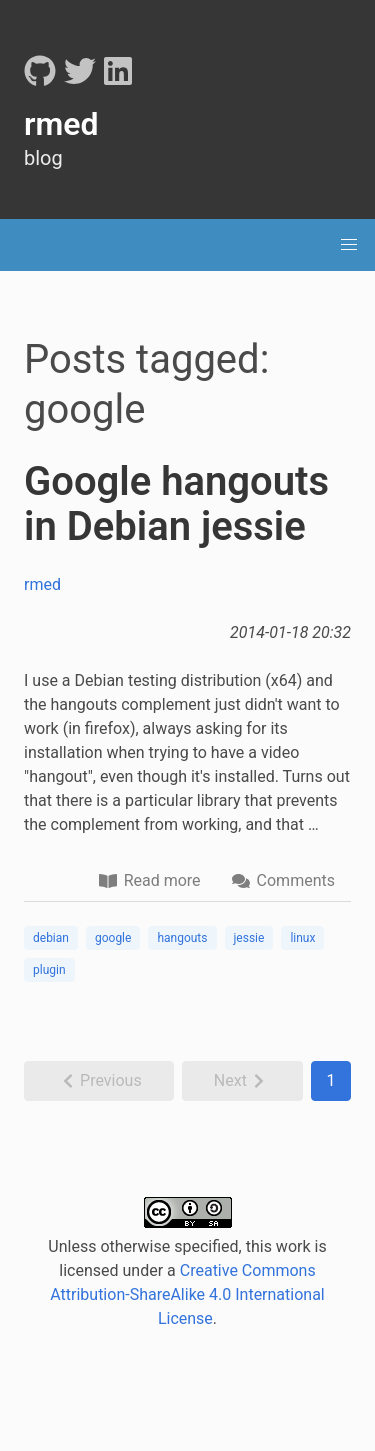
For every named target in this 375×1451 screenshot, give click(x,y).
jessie (249, 938)
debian (51, 938)
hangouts (182, 938)
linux (302, 938)
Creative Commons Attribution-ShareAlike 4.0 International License (187, 1294)
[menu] (349, 245)
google (113, 938)
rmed (42, 584)
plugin (49, 970)
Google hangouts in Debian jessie (176, 504)
